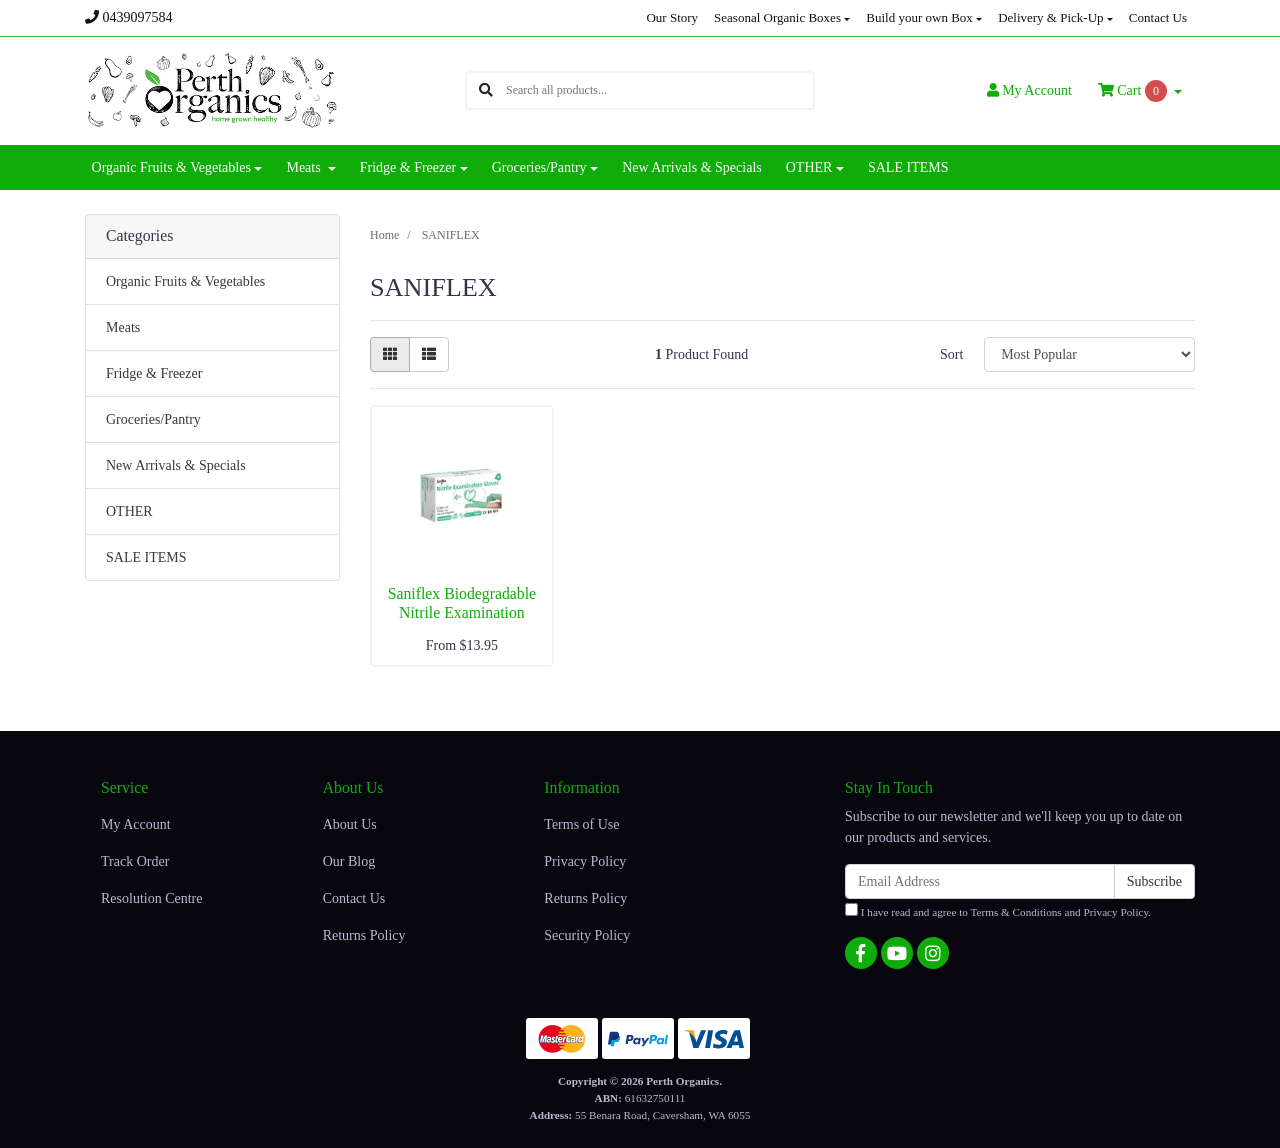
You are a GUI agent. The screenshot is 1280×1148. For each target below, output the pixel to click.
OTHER (129, 511)
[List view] (429, 354)
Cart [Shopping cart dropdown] (1134, 91)
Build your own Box (919, 17)
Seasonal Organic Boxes (777, 17)
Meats (123, 327)
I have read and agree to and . (998, 910)
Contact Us (1158, 17)
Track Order (135, 861)
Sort (951, 354)
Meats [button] (305, 167)
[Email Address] (980, 881)
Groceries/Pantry (153, 419)
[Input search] (659, 90)
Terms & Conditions (1016, 912)
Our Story (672, 17)
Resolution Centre (152, 898)
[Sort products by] (1089, 354)
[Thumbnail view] (390, 354)
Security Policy (587, 935)
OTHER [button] (809, 167)
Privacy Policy (585, 861)
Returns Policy (364, 935)
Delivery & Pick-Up (1050, 17)
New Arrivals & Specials (692, 167)
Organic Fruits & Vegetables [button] (171, 167)
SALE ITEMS (908, 167)
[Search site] (486, 90)
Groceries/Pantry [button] (539, 167)
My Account (136, 824)
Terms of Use (581, 824)
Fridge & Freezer (154, 373)
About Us (350, 824)
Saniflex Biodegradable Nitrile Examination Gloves (462, 612)
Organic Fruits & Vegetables (185, 281)
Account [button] (1029, 90)
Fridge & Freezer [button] (408, 167)
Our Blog (349, 861)
